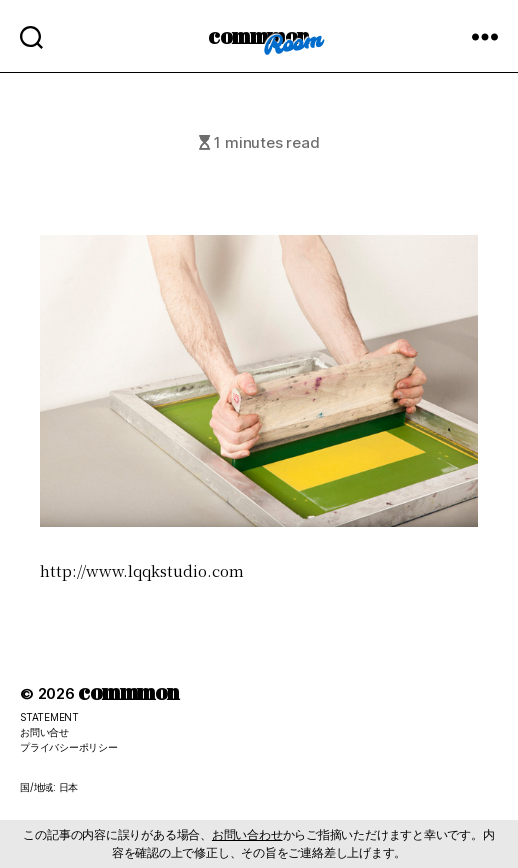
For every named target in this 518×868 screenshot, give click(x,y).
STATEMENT (49, 717)
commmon (258, 35)
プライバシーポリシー (69, 747)
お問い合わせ (247, 834)
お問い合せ (44, 732)
